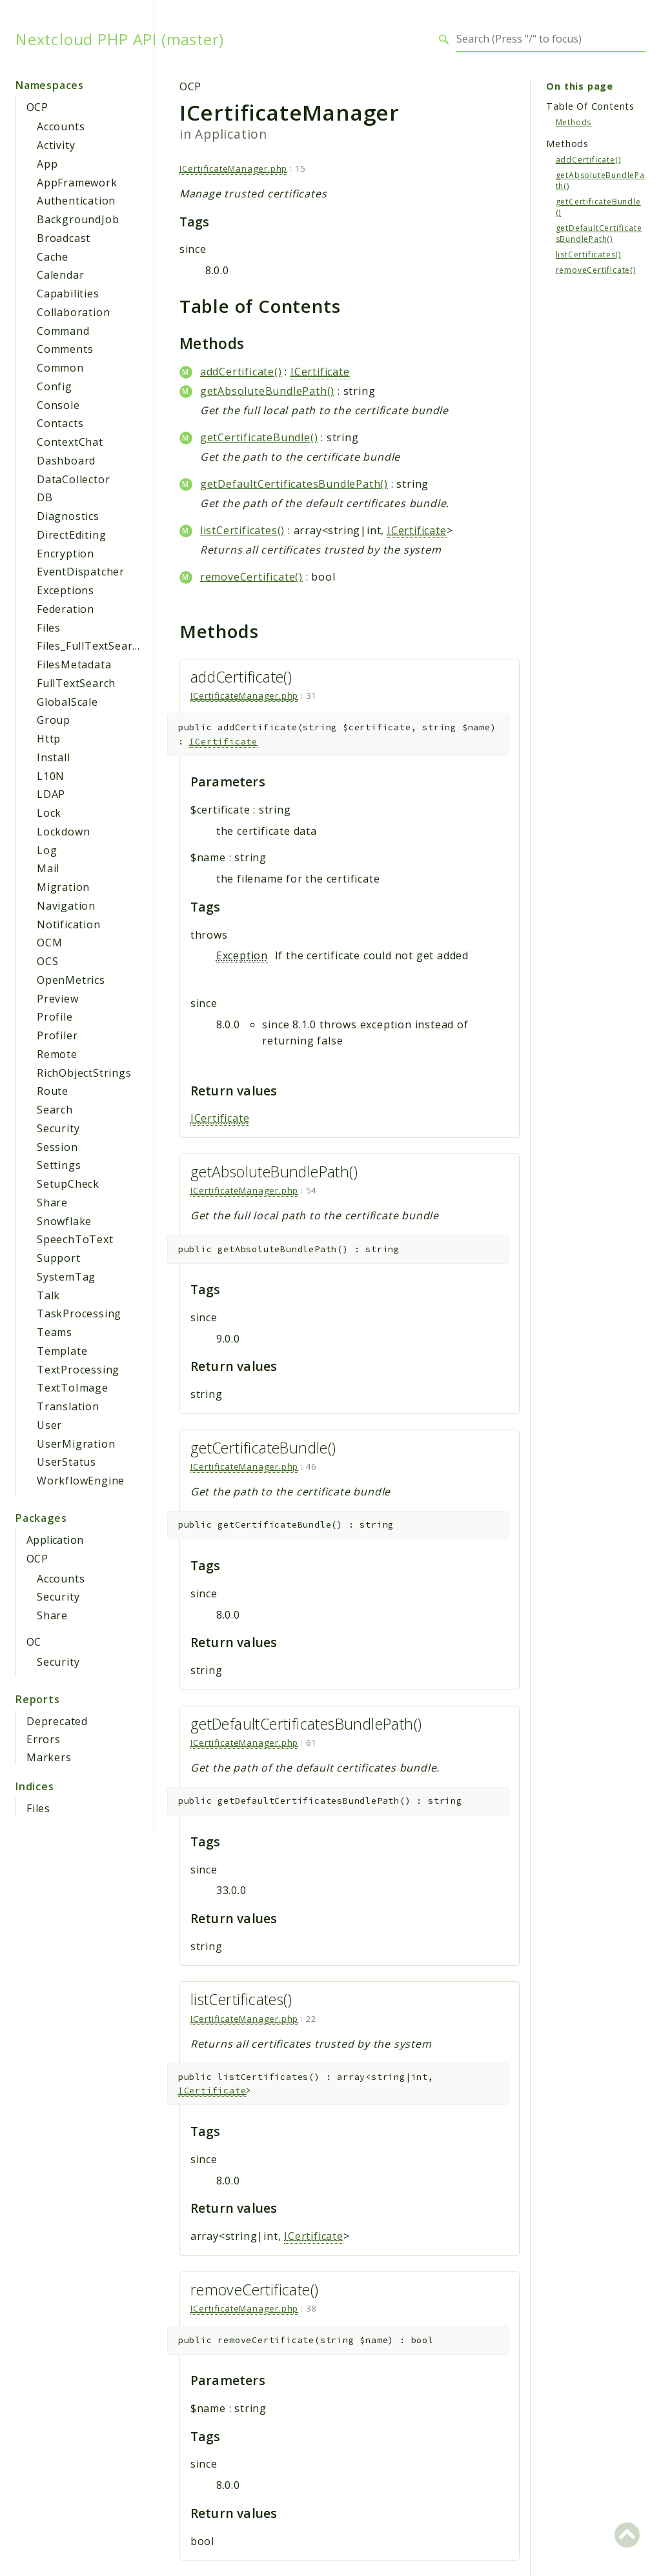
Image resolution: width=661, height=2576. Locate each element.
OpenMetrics (71, 980)
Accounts (61, 126)
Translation (68, 1406)
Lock (49, 813)
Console (58, 405)
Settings (59, 1165)
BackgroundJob (78, 219)
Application (54, 1540)
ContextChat (70, 442)
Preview (58, 999)
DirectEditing (71, 535)
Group (53, 720)
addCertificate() (241, 371)
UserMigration (76, 1444)
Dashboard (66, 461)
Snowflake (64, 1221)
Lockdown (63, 831)
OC (33, 1642)
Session (57, 1147)
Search (55, 1110)
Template (62, 1351)
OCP (37, 107)
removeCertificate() (251, 577)
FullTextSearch (76, 683)
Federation (65, 609)
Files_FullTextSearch (91, 646)
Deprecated (57, 1721)
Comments (65, 349)
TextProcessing (78, 1370)
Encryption (65, 553)
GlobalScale (67, 702)
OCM (49, 942)
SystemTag (66, 1277)
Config (54, 386)
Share (52, 1202)
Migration (63, 887)
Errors (43, 1739)
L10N (51, 776)
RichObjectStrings (84, 1073)
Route (52, 1091)
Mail (48, 868)
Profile (55, 1017)
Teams (54, 1332)
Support (59, 1258)
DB (45, 497)
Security (58, 1128)
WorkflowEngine (81, 1480)
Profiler (57, 1035)
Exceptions (65, 590)
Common (60, 368)
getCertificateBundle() (259, 437)
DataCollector (73, 479)
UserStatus (66, 1462)
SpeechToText (75, 1239)
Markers (49, 1757)
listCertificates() (242, 530)
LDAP (51, 794)
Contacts (60, 423)
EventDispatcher (81, 571)
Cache (52, 257)
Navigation (66, 906)
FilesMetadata (74, 664)
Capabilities (68, 293)
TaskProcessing (79, 1313)
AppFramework (77, 182)
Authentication (76, 201)
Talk (48, 1295)
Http (49, 739)
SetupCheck (68, 1184)
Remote (57, 1054)
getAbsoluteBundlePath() (267, 391)
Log (47, 850)
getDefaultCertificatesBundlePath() (294, 484)
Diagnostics (68, 516)
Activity (56, 145)
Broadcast (63, 238)
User (49, 1425)
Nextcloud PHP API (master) (119, 39)
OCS (47, 961)
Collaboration (73, 312)
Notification (69, 924)
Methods (574, 122)
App (47, 164)
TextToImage (72, 1388)
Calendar (60, 275)
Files (49, 628)
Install (53, 757)
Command (63, 331)
